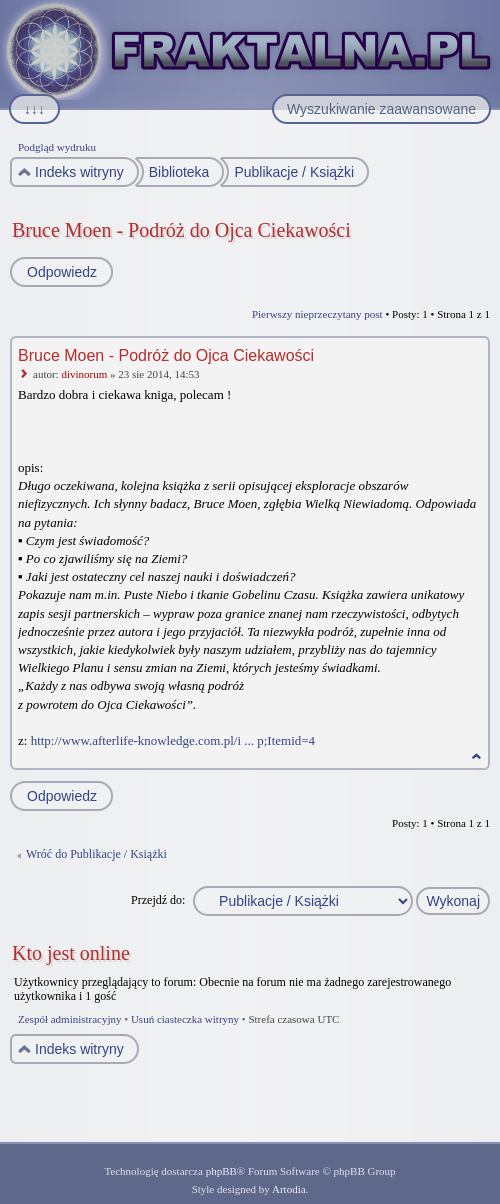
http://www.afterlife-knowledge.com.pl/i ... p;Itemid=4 (173, 740)
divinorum (84, 374)
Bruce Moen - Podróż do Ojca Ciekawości (181, 230)
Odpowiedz (61, 272)
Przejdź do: (158, 900)
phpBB (221, 1171)
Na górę (476, 756)
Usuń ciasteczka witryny (185, 1019)
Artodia (289, 1189)
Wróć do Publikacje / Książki (96, 854)
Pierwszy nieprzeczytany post (317, 314)
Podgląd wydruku (57, 147)
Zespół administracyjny (70, 1019)
